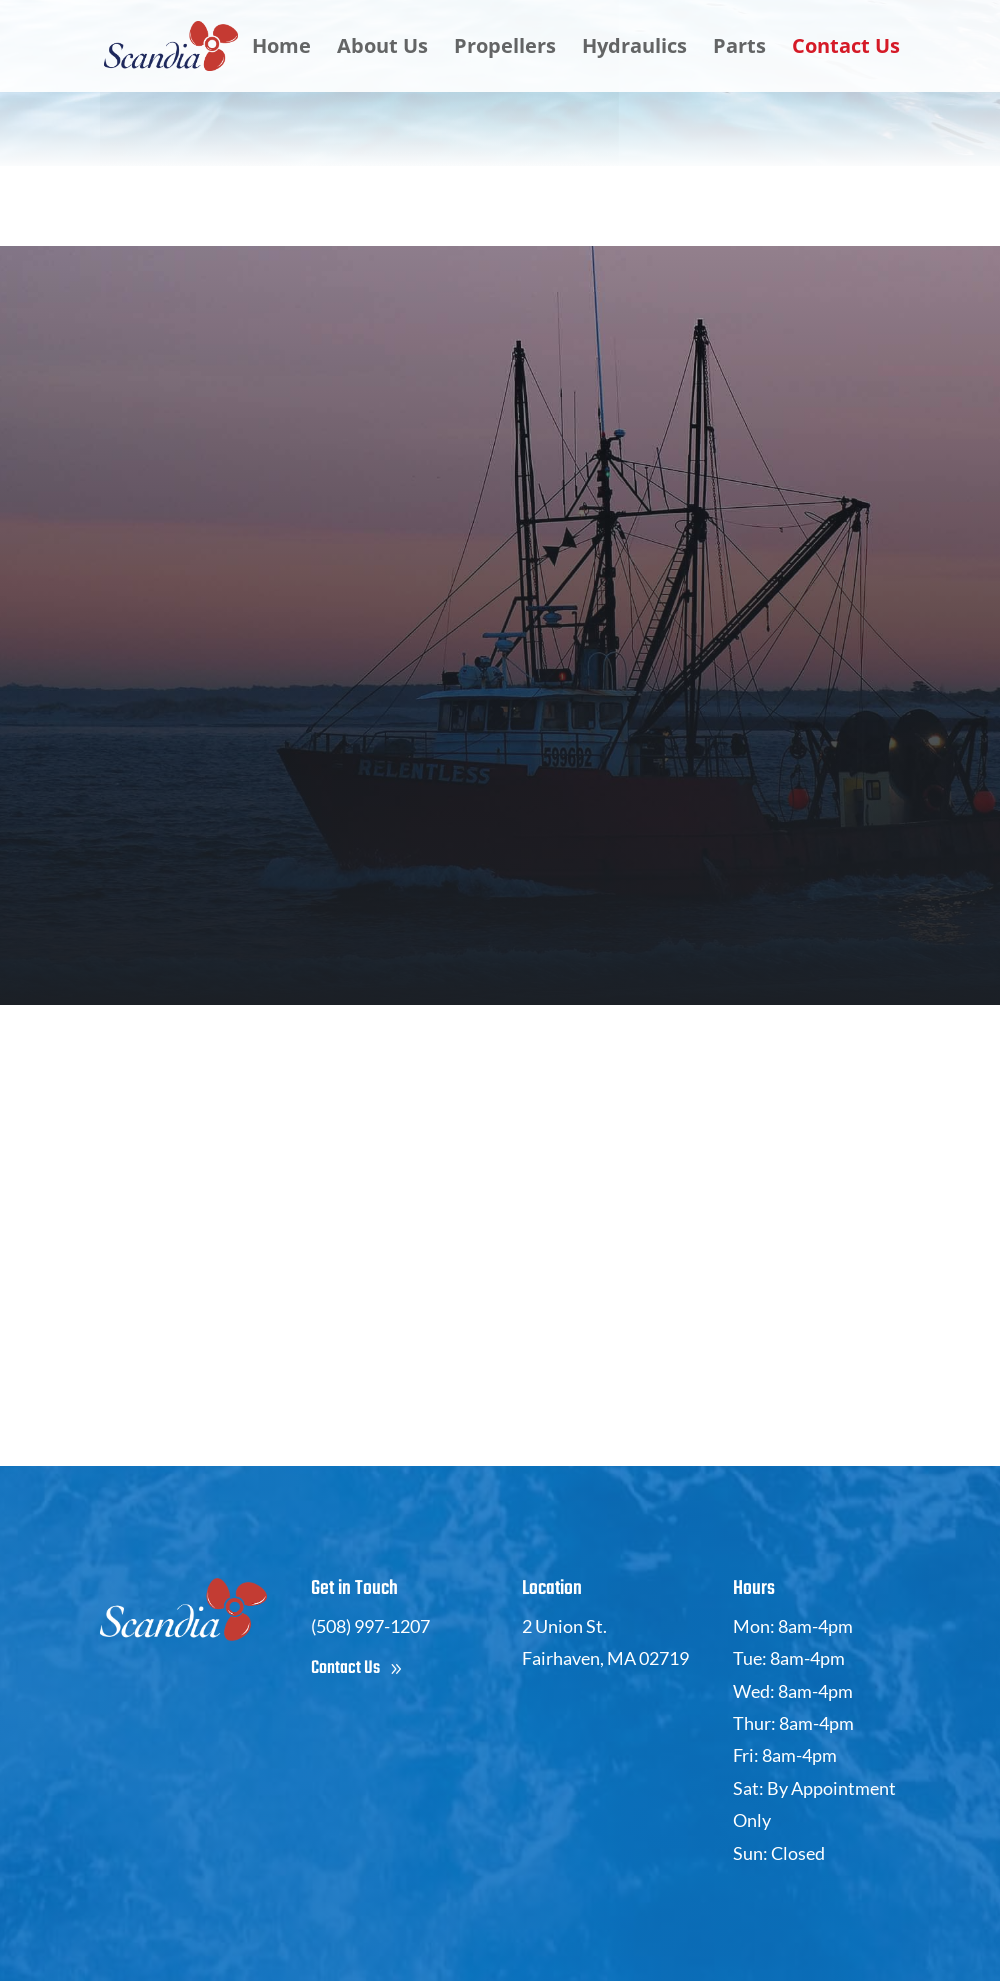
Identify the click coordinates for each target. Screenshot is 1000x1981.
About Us (382, 49)
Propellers (505, 49)
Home (281, 49)
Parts (739, 49)
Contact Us (846, 49)
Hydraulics (634, 49)
